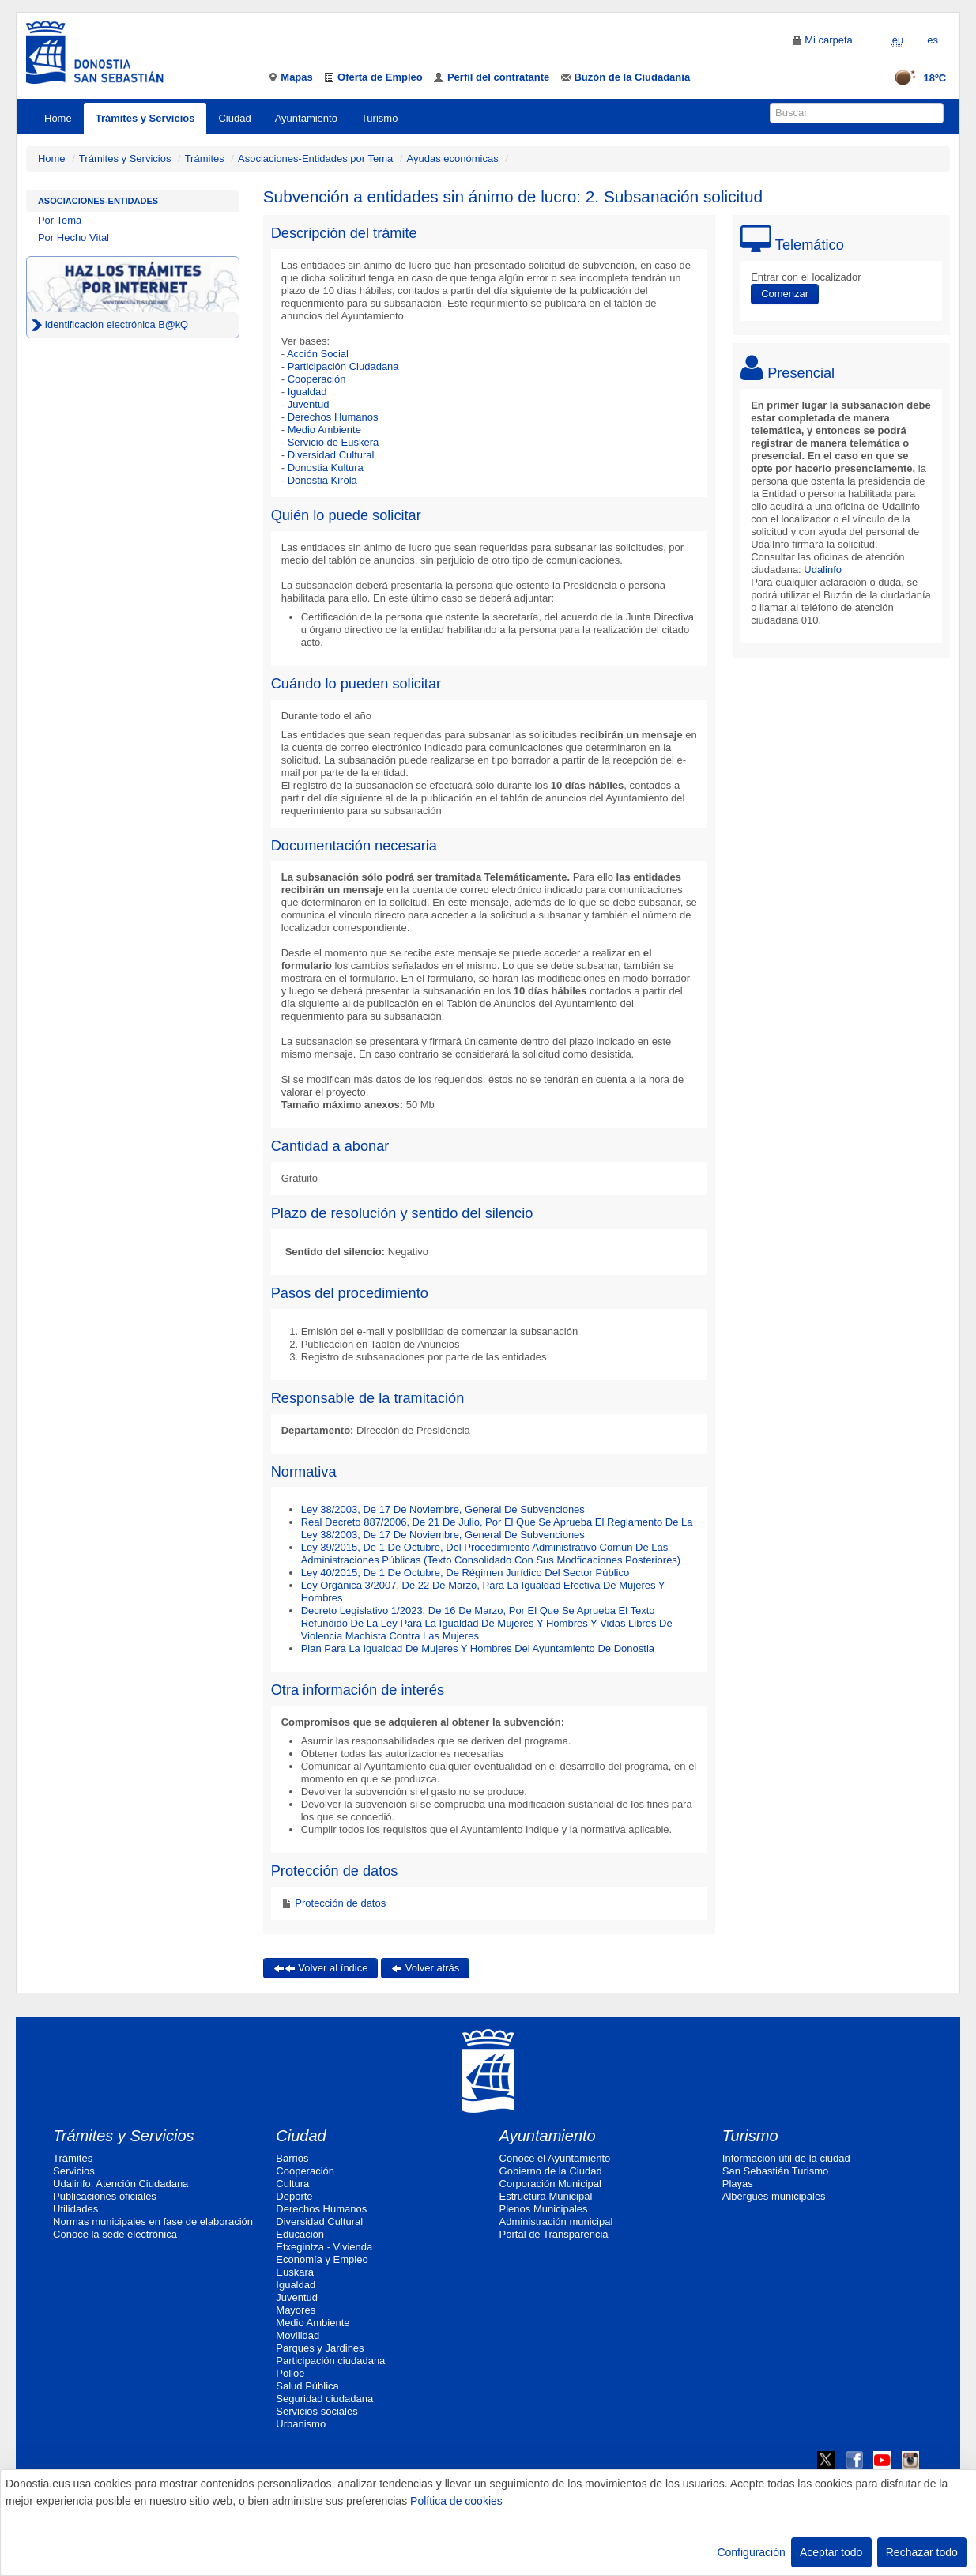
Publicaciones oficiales (104, 2196)
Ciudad (234, 118)
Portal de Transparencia (554, 2234)
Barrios (292, 2158)
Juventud (309, 404)
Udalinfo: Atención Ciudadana (120, 2183)
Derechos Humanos (333, 417)
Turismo (379, 118)
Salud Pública (307, 2386)
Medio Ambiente (324, 430)
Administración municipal (556, 2221)
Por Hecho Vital (73, 237)
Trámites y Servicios (145, 118)
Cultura (292, 2183)
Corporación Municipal (550, 2183)
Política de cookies (456, 2501)
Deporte (294, 2196)
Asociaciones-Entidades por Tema (315, 158)
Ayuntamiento (306, 118)
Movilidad (297, 2335)
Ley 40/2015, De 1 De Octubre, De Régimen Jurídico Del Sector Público (465, 1572)
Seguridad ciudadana (324, 2398)
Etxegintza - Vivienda (324, 2247)
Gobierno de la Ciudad (550, 2171)
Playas (737, 2183)
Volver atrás (425, 1968)
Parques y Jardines (320, 2348)
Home (58, 118)
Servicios (74, 2171)
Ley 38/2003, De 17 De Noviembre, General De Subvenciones (443, 1509)
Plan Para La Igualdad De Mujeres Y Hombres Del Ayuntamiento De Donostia (477, 1648)
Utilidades (75, 2209)
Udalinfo (823, 569)
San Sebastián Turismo (775, 2171)
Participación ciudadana (330, 2361)
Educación (300, 2234)
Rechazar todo (922, 2552)
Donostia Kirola (322, 480)
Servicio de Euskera (333, 442)
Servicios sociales (316, 2411)
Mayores (295, 2310)
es (932, 40)
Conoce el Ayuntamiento (555, 2158)
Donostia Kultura (326, 467)
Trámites (204, 158)
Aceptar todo (831, 2552)
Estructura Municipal (546, 2196)
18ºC (915, 78)
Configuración (751, 2552)
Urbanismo (301, 2424)
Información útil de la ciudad (786, 2158)
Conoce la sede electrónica (115, 2234)
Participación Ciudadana (343, 366)
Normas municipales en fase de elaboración (153, 2221)
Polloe (290, 2373)
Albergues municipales (774, 2196)
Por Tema (59, 220)
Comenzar (784, 294)
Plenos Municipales (543, 2209)
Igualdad (307, 392)
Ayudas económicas (453, 158)
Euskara (295, 2272)
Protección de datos (339, 1903)
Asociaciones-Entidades (98, 201)
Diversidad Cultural (331, 455)
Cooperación (317, 379)
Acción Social (318, 354)
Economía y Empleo (321, 2259)
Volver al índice (320, 1968)
